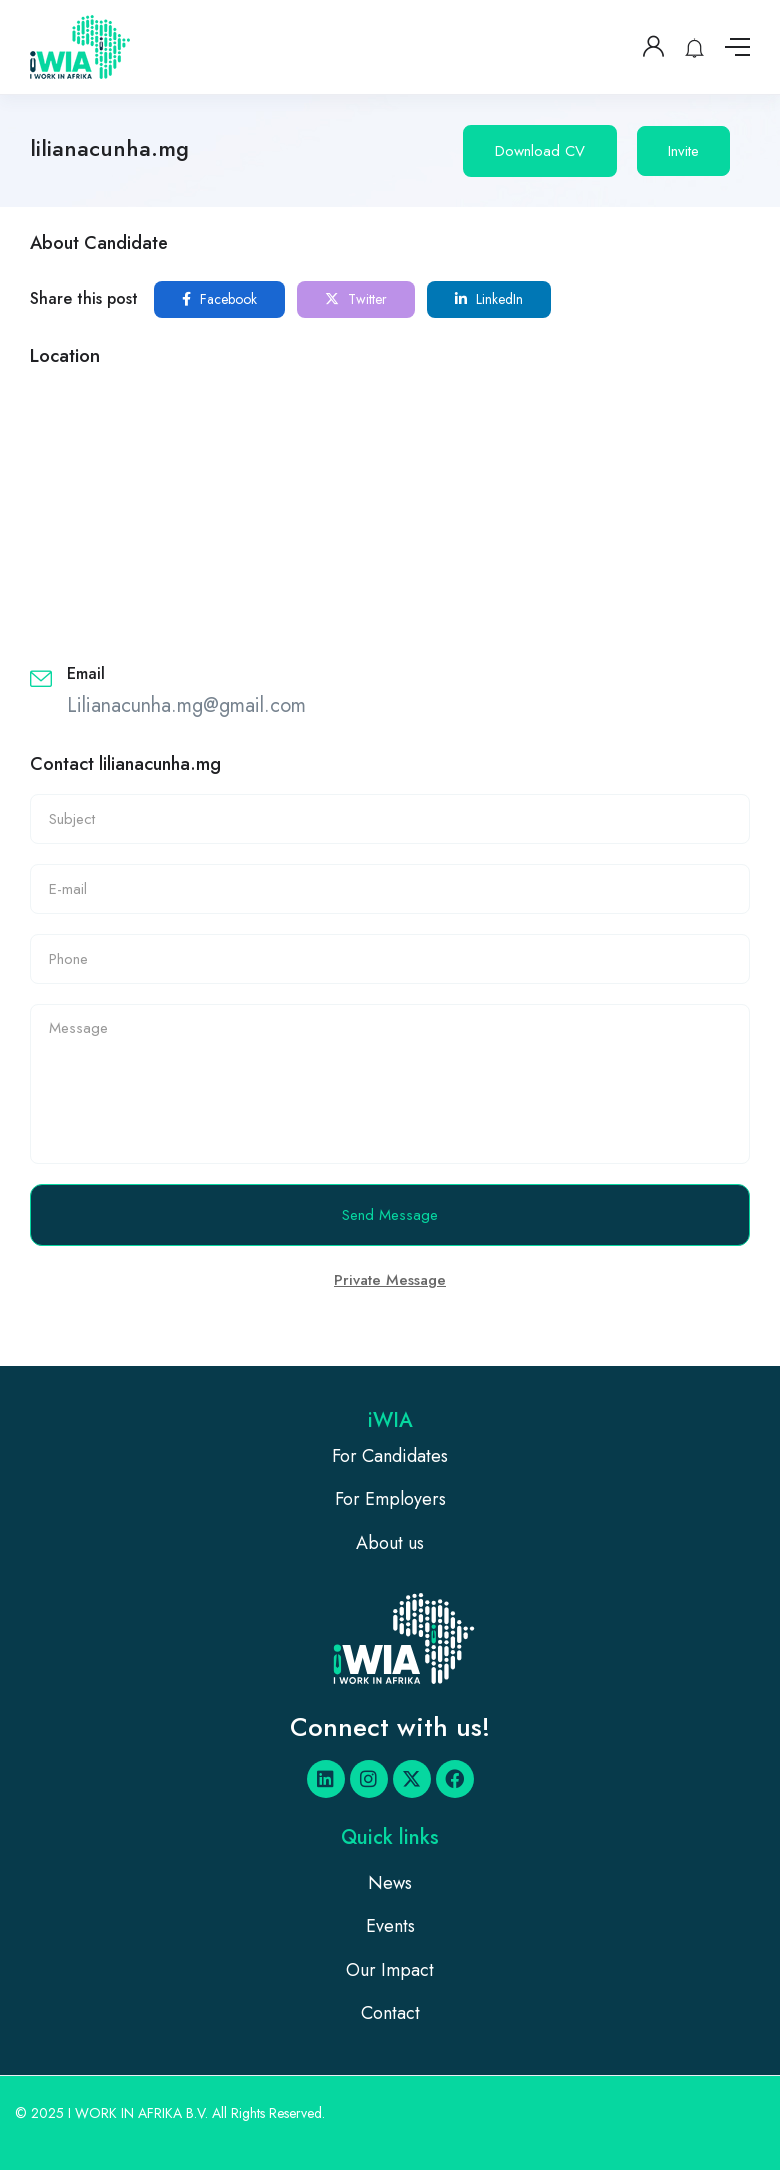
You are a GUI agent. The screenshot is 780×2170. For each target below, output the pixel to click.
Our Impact (390, 1970)
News (390, 1883)
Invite (683, 151)
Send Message (390, 1215)
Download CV (540, 151)
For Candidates (390, 1456)
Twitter (356, 299)
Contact (390, 2013)
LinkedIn (489, 299)
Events (390, 1926)
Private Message (390, 1280)
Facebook (219, 299)
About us (390, 1543)
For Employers (390, 1499)
